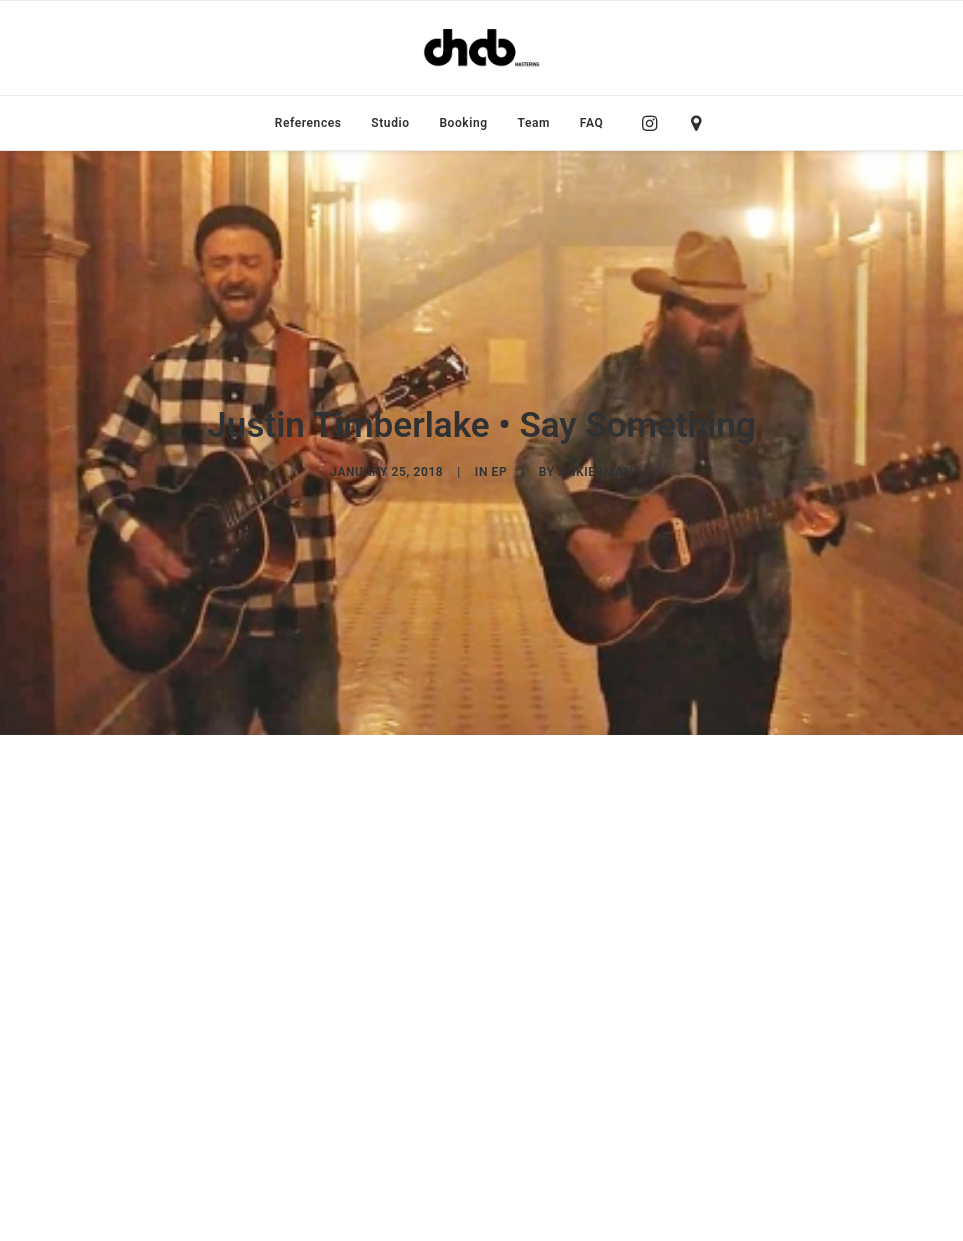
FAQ (592, 123)
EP (500, 443)
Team (534, 123)
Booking (463, 123)
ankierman (595, 443)
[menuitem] (308, 123)
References (308, 123)
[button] (654, 123)
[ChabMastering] (481, 48)
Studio (390, 123)
